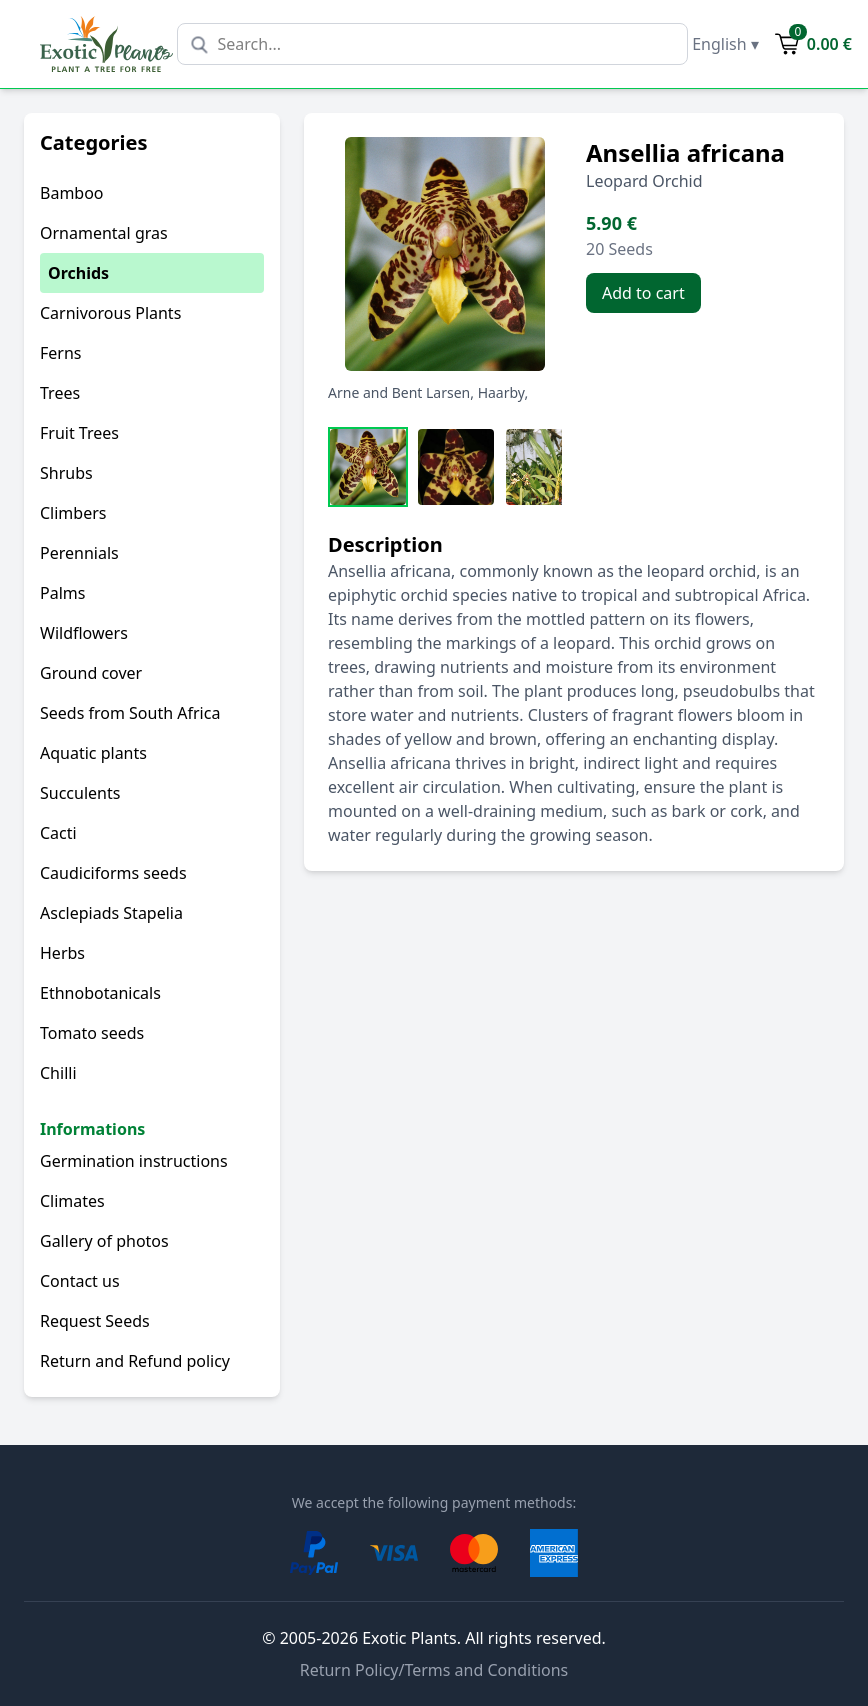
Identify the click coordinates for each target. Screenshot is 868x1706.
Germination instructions (134, 1161)
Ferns (61, 353)
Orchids (78, 273)
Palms (62, 593)
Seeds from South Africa (130, 713)
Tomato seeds (92, 1033)
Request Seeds (95, 1321)
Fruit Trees (79, 433)
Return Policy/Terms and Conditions (434, 1670)
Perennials (79, 553)
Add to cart (643, 293)
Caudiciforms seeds (113, 873)
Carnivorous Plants (110, 313)
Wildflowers (84, 633)
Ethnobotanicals (100, 993)
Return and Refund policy (135, 1361)
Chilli (58, 1073)
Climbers (73, 513)
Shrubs (66, 473)
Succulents (80, 793)
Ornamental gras (104, 233)
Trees (60, 393)
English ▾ (725, 44)
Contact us (80, 1281)
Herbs (62, 953)
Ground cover (91, 673)
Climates (72, 1201)
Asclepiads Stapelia (111, 913)
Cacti (58, 833)
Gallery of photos (104, 1241)
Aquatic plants (93, 753)
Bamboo (72, 193)
